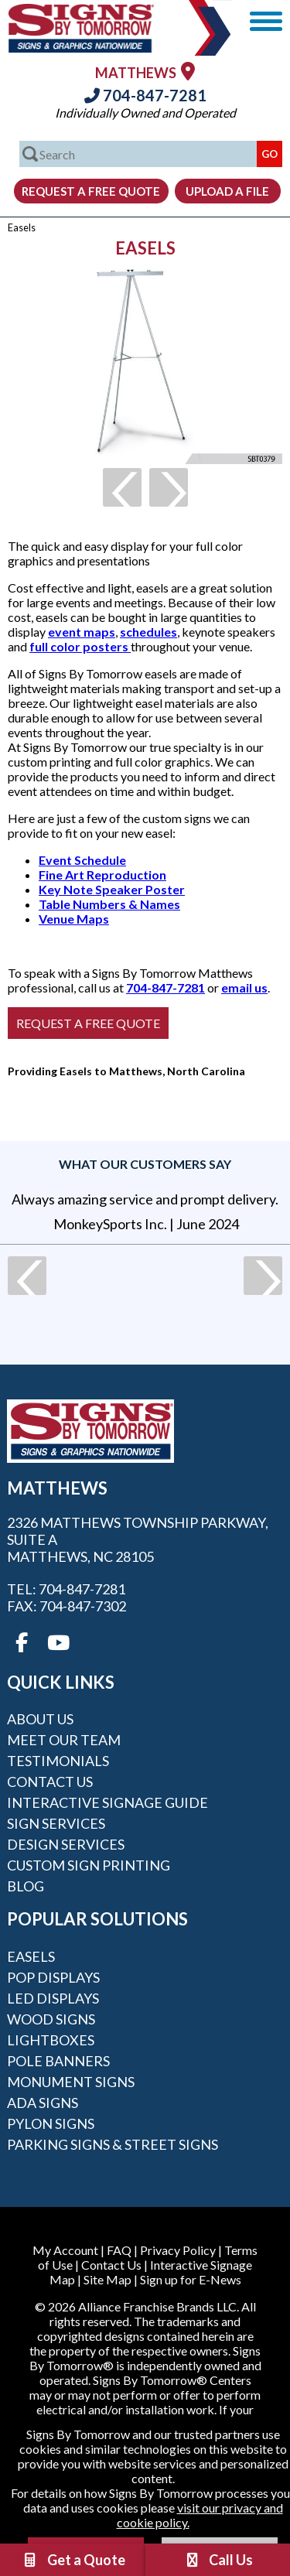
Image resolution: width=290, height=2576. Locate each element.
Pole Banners (58, 2060)
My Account (65, 2250)
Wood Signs (51, 2019)
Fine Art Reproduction (102, 874)
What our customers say (145, 1163)
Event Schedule (82, 859)
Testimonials (58, 1760)
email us (244, 987)
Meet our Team (64, 1739)
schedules (148, 631)
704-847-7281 (145, 95)
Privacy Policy (178, 2250)
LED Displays (53, 1998)
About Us (40, 1718)
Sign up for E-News (190, 2279)
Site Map (107, 2279)
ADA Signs (42, 2102)
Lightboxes (50, 2039)
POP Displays (53, 1977)
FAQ (119, 2250)
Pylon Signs (50, 2123)
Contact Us (50, 1781)
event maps (81, 631)
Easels (31, 1956)
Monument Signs (71, 2081)
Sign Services (56, 1823)
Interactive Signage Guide (107, 1802)
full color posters (80, 646)
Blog (25, 1885)
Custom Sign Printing (88, 1865)
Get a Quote (73, 2559)
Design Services (66, 1844)
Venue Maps (74, 918)
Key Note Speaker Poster (112, 889)
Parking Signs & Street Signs (112, 2144)
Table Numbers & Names (109, 904)
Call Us (218, 2559)
